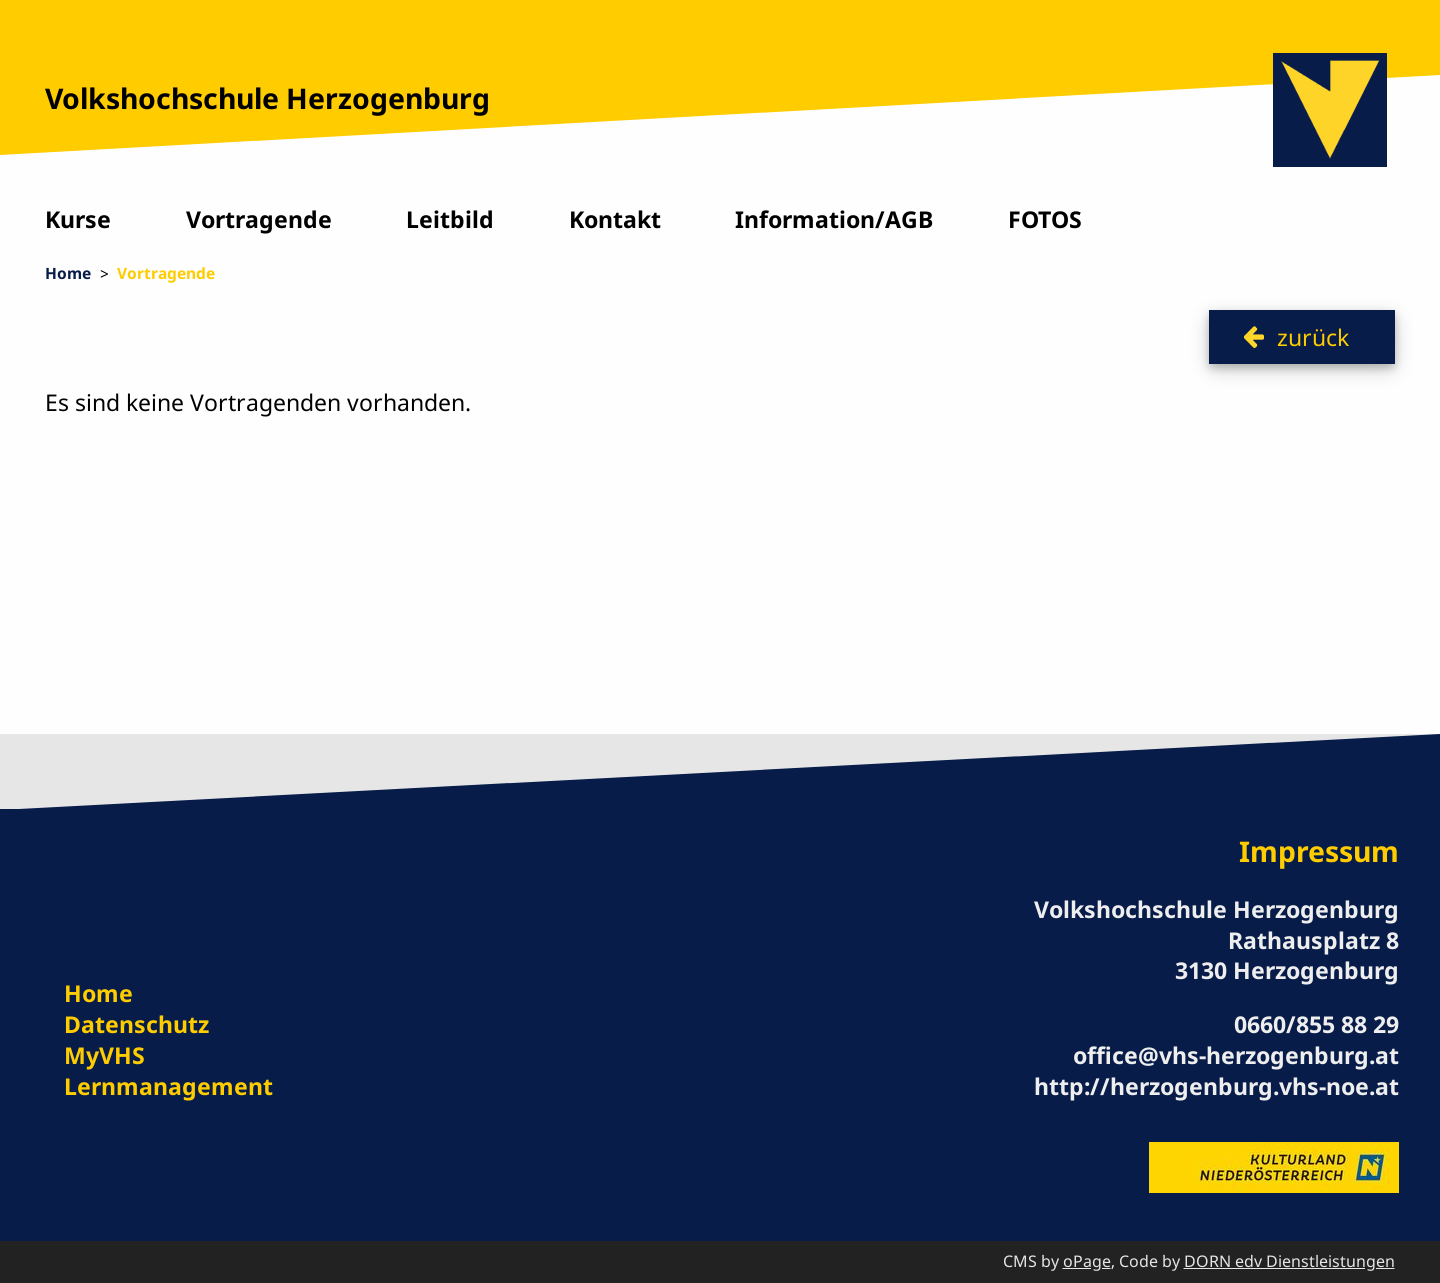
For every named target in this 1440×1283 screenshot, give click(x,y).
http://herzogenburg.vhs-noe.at (1216, 1086)
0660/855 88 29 (1316, 1024)
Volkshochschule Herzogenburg (267, 98)
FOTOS (1045, 219)
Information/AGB (834, 219)
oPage (1087, 1261)
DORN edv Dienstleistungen (1289, 1261)
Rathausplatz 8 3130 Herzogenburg (1287, 955)
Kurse (78, 219)
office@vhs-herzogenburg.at (1236, 1055)
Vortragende (259, 219)
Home (68, 273)
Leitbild (450, 219)
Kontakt (615, 219)
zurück (1313, 337)
